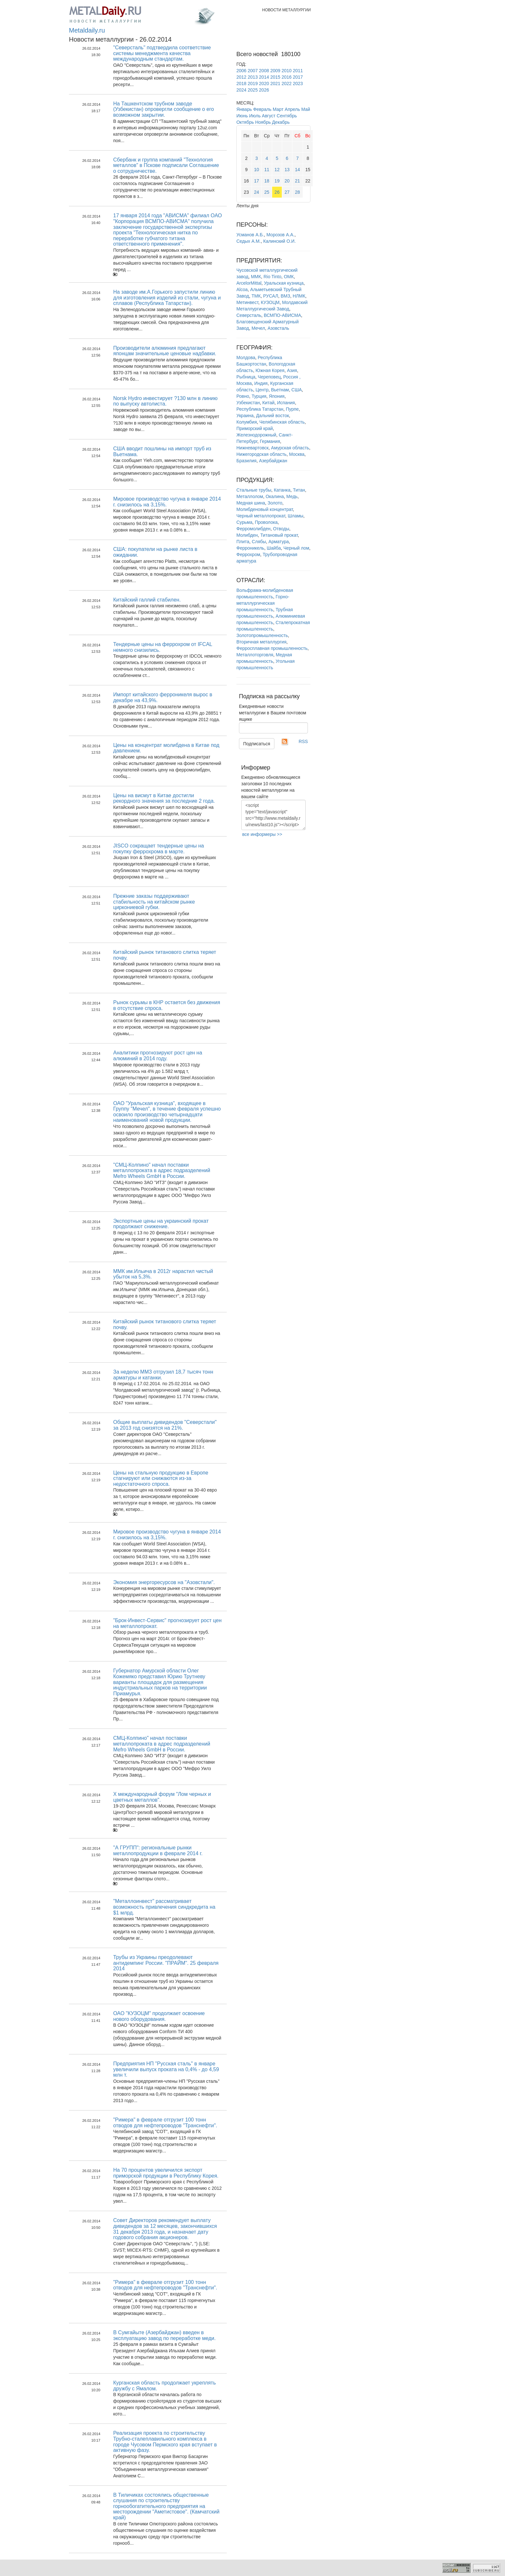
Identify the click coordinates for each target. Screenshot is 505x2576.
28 (297, 192)
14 (297, 169)
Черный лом (296, 548)
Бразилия (246, 460)
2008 (264, 70)
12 (277, 169)
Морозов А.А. (280, 234)
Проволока (266, 522)
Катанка (282, 490)
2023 (298, 83)
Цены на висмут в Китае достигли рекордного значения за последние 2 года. (164, 798)
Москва (296, 454)
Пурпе (292, 409)
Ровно (242, 396)
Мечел (258, 328)
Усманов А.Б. (250, 234)
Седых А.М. (248, 241)
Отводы (281, 528)
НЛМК (299, 296)
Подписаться (256, 743)
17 (256, 180)
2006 (241, 70)
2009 (275, 70)
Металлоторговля (254, 654)
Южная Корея (270, 370)
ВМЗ (285, 296)
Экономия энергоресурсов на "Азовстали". (163, 1582)
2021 (275, 83)
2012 (241, 77)
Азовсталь (278, 328)
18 (267, 180)
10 (256, 169)
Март (278, 109)
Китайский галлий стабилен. (147, 599)
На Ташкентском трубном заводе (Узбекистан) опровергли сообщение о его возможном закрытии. (163, 109)
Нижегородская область (261, 454)
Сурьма (244, 522)
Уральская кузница (284, 283)
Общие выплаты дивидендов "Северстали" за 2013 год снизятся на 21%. (164, 1425)
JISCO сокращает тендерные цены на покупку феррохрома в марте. (158, 848)
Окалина (275, 496)
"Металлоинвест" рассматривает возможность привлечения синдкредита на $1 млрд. (164, 1906)
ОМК (289, 276)
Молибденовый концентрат (264, 509)
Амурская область (290, 447)
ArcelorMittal (249, 283)
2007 (253, 70)
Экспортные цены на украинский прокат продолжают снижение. (160, 1223)
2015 (275, 77)
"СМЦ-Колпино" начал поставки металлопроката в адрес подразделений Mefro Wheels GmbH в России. (161, 1170)
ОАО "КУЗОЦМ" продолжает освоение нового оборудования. (159, 2016)
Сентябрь (287, 115)
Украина (244, 415)
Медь (292, 496)
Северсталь (248, 315)
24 (256, 192)
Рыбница (245, 376)
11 (267, 169)
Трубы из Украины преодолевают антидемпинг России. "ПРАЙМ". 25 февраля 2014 (165, 1962)
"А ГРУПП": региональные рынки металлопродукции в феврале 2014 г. (157, 1850)
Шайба (274, 548)
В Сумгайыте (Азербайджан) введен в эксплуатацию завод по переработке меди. (164, 2335)
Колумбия (246, 422)
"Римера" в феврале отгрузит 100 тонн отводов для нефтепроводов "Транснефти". (165, 2122)
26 (277, 192)
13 (287, 169)
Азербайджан (273, 460)
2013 (253, 77)
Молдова (245, 357)
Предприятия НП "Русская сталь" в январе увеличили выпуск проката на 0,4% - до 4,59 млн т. (166, 2069)
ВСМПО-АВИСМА (282, 315)
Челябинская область (282, 422)
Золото (275, 502)
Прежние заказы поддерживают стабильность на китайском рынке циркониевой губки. (154, 901)
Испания (286, 402)
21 (297, 180)
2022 (286, 83)
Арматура (279, 541)
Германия (270, 441)
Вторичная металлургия (261, 641)
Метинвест (247, 302)
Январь (244, 109)
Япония (277, 396)
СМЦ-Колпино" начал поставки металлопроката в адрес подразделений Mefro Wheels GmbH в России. (161, 1743)
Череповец (269, 376)
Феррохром (248, 554)
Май (305, 109)
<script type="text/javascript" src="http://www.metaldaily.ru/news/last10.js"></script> (273, 815)
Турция (259, 396)
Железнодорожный (256, 434)
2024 (241, 90)
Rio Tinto (272, 276)
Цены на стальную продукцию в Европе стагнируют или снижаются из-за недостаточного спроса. (160, 1478)
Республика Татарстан (259, 409)
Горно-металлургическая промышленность (262, 603)
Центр (262, 389)
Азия (292, 370)
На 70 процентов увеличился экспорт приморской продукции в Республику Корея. (165, 2173)
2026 (264, 90)
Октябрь (245, 122)
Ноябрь (263, 122)
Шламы (295, 515)
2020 (264, 83)
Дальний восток (272, 415)
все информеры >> (262, 834)
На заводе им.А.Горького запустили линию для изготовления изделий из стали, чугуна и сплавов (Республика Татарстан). (167, 297)
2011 (298, 70)
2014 (264, 77)
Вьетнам (280, 389)
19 (277, 180)
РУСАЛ (270, 296)
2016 (286, 77)
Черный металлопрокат (260, 515)
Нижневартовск (252, 447)
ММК (256, 276)
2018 (241, 83)
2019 (253, 83)
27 (287, 192)
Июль (255, 115)
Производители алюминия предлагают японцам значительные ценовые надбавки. (164, 351)
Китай (268, 402)
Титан (299, 490)
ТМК (256, 296)
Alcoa (242, 289)
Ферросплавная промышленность (272, 648)
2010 (286, 70)
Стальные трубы (253, 490)
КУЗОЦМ (270, 302)
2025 (253, 90)
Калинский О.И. (279, 241)
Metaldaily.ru (87, 30)
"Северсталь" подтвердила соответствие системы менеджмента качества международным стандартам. (162, 53)
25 (267, 192)
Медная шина (250, 502)
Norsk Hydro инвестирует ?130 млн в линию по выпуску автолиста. (165, 401)
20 (287, 180)
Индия (261, 383)
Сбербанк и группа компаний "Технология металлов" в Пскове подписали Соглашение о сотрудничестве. (166, 165)
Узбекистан (248, 402)
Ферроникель (250, 548)
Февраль (262, 109)
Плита (242, 541)
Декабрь (281, 122)
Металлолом (249, 496)
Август (268, 115)
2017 (298, 77)
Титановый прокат (279, 535)
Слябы (259, 541)
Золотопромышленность (262, 635)
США (296, 389)
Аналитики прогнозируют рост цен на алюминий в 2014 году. (157, 1055)
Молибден (247, 535)
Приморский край (254, 428)
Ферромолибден (253, 528)
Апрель (292, 109)
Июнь (242, 115)
